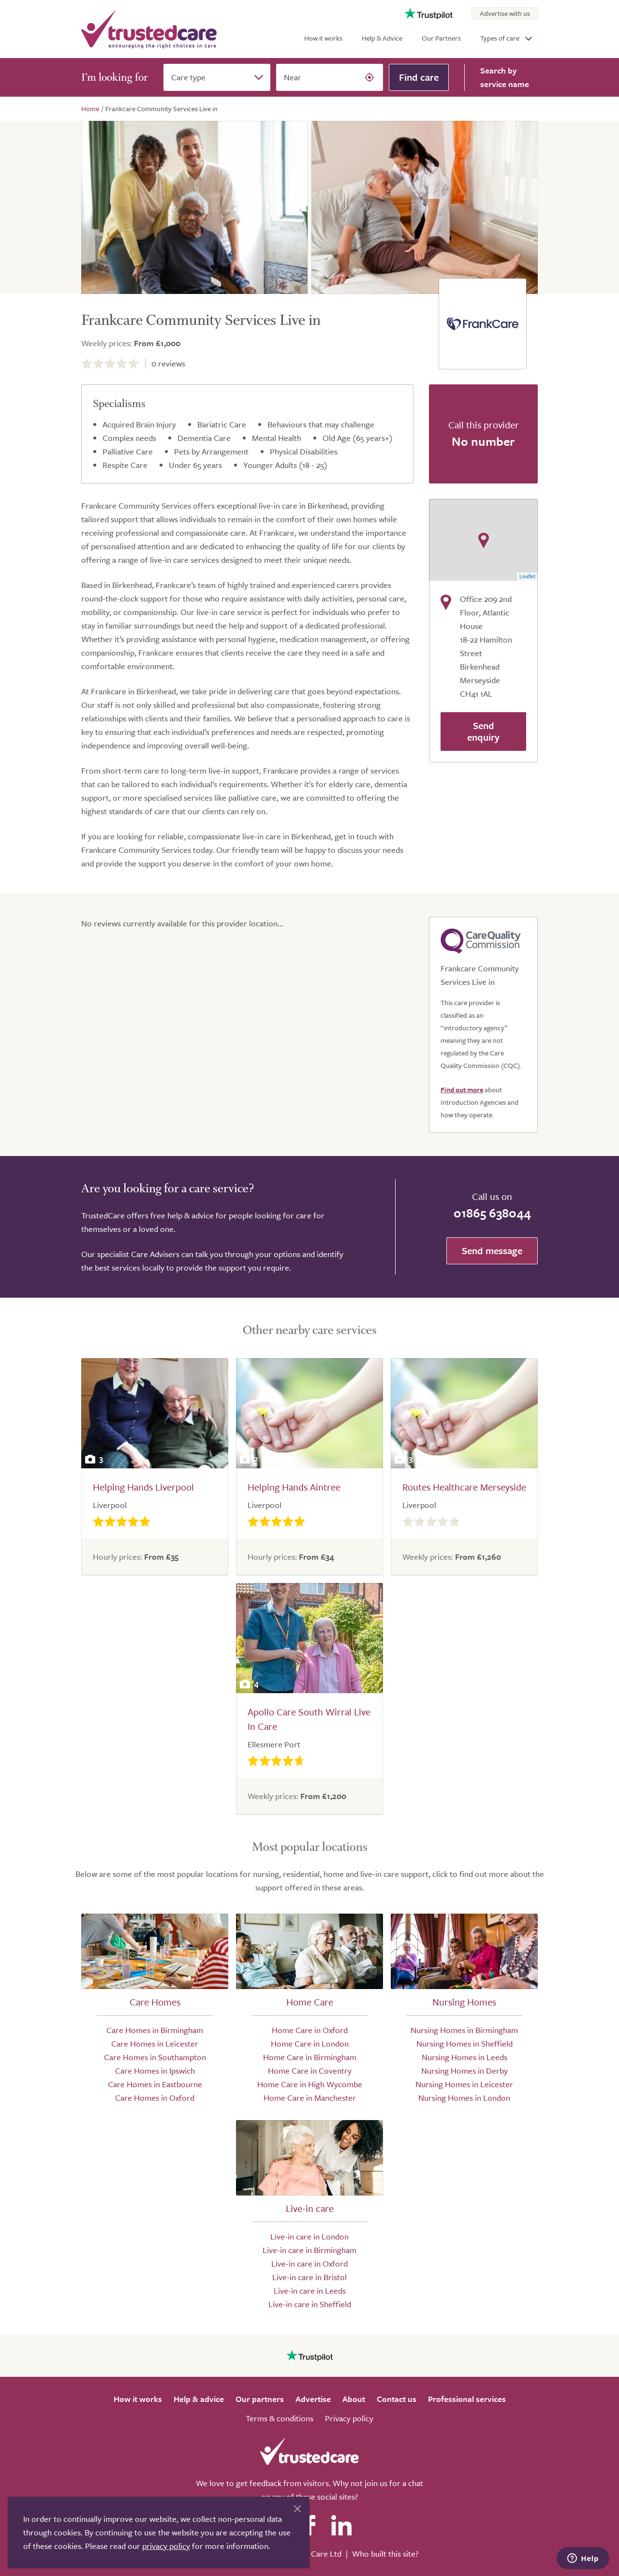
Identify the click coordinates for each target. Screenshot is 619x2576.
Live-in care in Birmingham (309, 2250)
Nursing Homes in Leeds (464, 2057)
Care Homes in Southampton (155, 2057)
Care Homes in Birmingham (154, 2030)
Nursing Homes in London (464, 2098)
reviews (168, 363)
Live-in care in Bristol (309, 2277)
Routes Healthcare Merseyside (464, 1487)
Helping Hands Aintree (294, 1487)
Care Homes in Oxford (154, 2098)
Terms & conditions (279, 2418)
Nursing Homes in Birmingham (464, 2030)
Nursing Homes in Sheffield (464, 2043)
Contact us (396, 2399)
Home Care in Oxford (310, 2030)
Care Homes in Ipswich (155, 2070)
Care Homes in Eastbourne (155, 2084)
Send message (492, 1251)
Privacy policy (349, 2418)
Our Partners (441, 38)
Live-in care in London (309, 2236)
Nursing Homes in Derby (464, 2070)
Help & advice (199, 2399)
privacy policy (166, 2546)
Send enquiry (483, 731)
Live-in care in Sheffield (309, 2304)
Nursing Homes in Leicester (464, 2084)
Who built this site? (385, 2553)
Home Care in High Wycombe (309, 2084)
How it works (323, 38)
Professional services (467, 2399)
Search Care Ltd (313, 2553)
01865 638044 (492, 1213)
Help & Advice (382, 38)
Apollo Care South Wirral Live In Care (309, 1719)
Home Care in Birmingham (309, 2057)
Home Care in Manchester (310, 2098)
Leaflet (527, 576)
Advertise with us (505, 13)
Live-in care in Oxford (309, 2263)
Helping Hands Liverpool (143, 1487)
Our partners (260, 2399)
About (353, 2399)
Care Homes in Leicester (154, 2043)
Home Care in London (310, 2043)
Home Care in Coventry (310, 2070)
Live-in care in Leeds (310, 2290)
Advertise (313, 2399)
